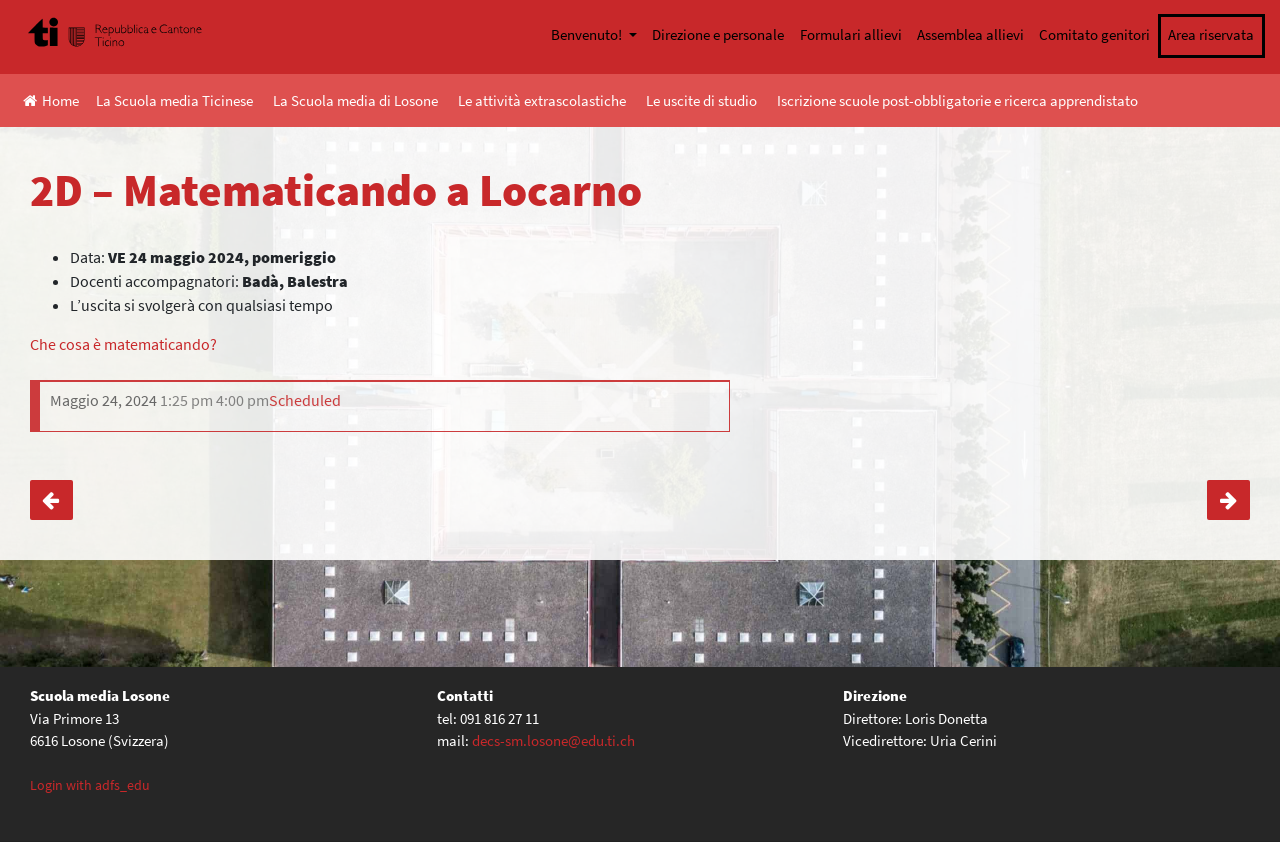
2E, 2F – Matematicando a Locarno (51, 500)
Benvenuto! (588, 34)
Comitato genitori (1094, 34)
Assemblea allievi (970, 34)
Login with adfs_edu (90, 785)
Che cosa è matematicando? (123, 344)
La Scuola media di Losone (355, 100)
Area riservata (1211, 34)
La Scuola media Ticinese (174, 100)
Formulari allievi (851, 34)
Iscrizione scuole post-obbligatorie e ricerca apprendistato (957, 100)
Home (51, 100)
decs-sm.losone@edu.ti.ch (553, 740)
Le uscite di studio (701, 100)
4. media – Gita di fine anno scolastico (1228, 500)
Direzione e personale (718, 34)
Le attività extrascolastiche (542, 100)
